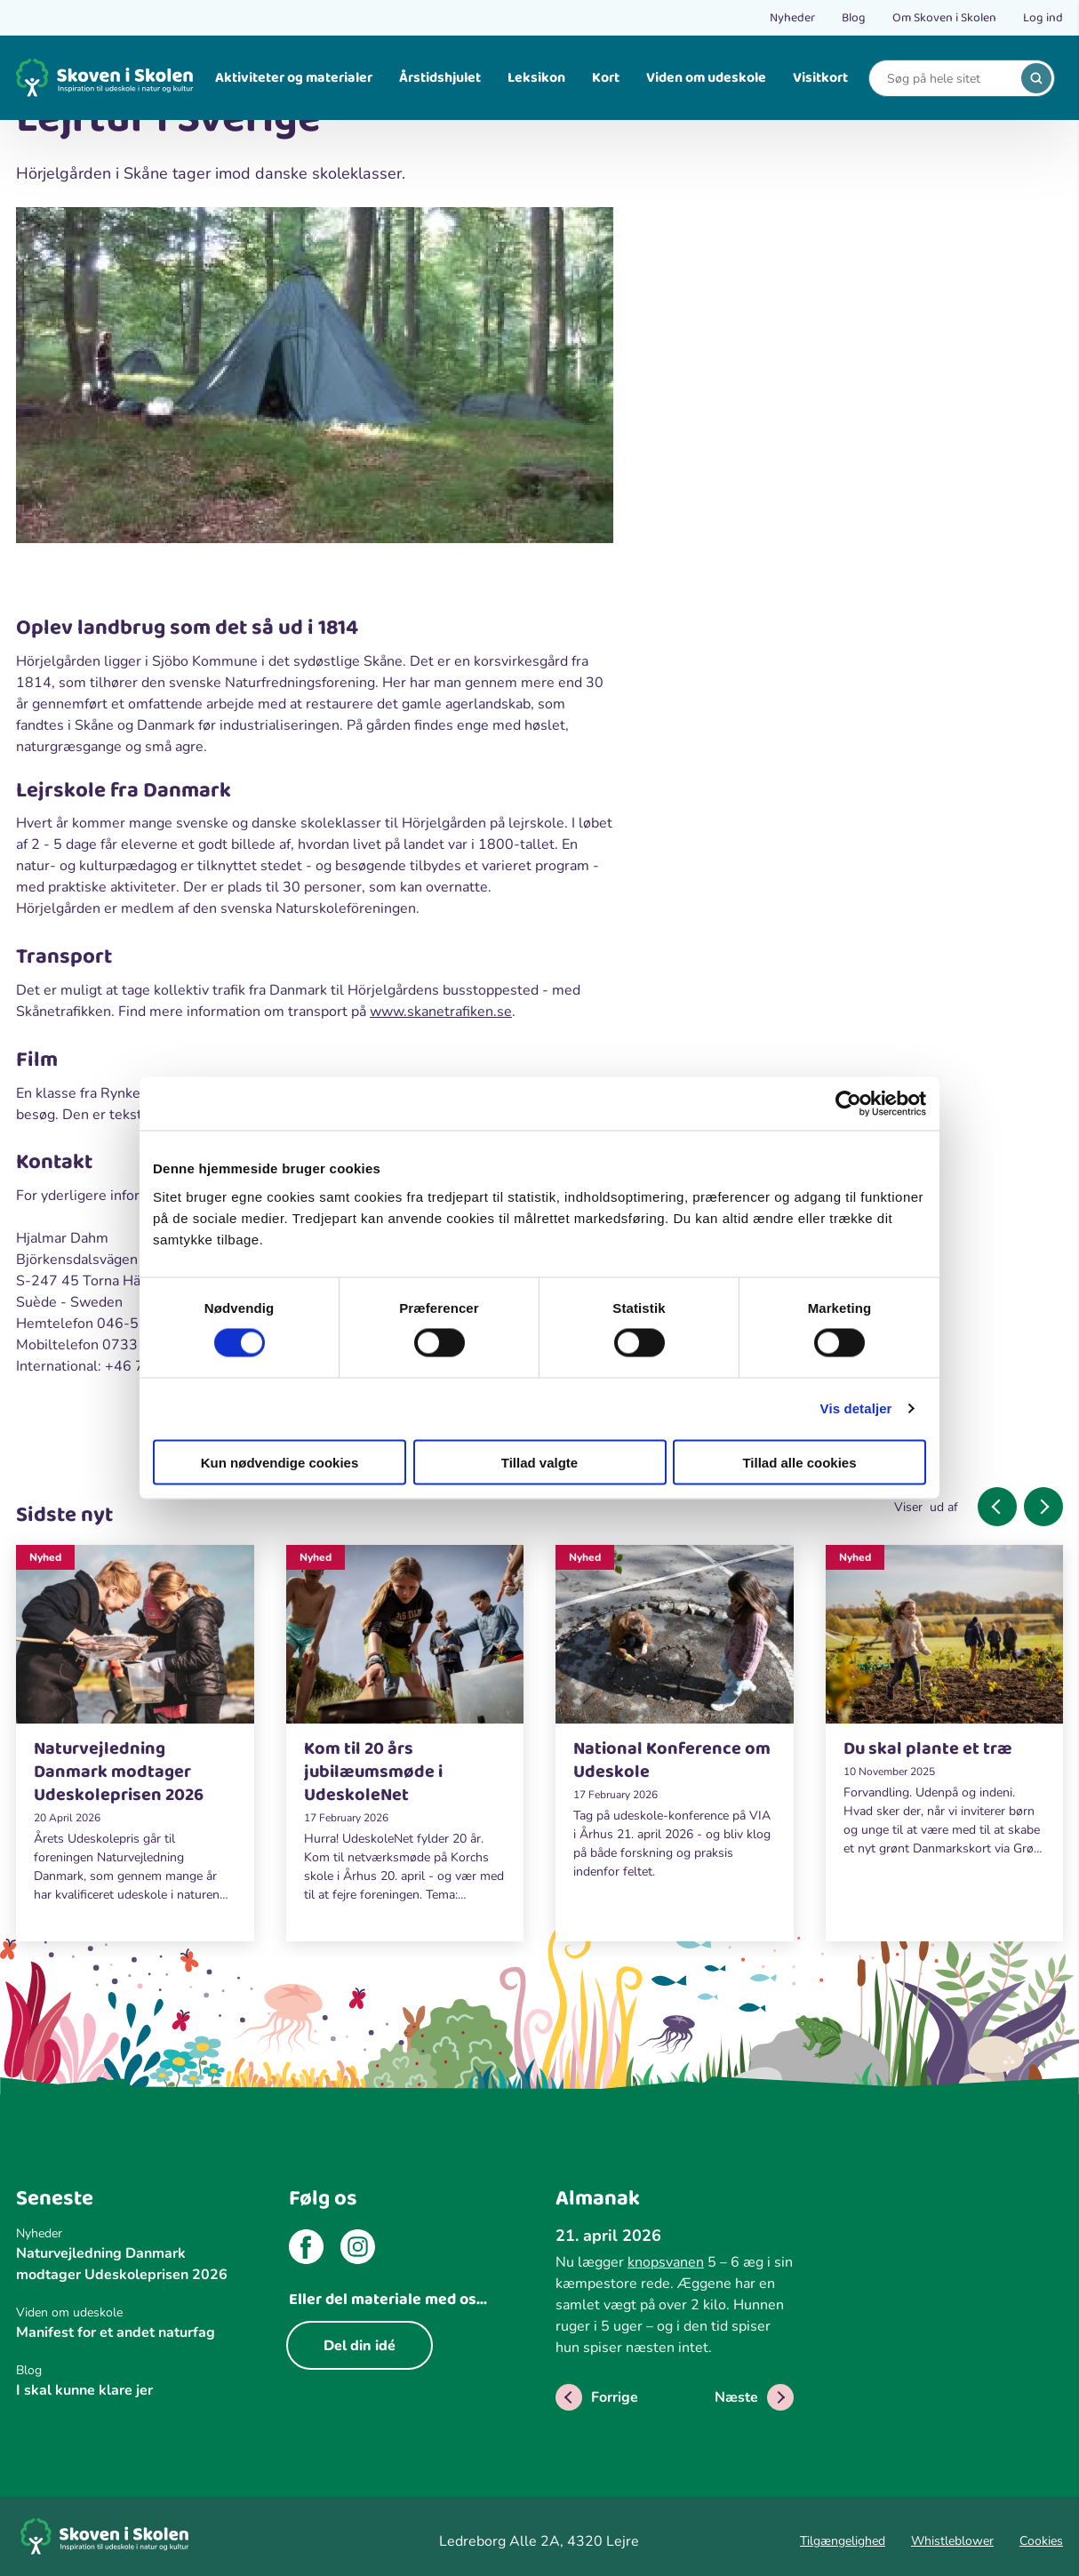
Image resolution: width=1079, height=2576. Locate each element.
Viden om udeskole (706, 78)
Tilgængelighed (842, 2540)
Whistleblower (952, 2540)
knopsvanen (665, 2262)
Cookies (1041, 2540)
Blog (854, 18)
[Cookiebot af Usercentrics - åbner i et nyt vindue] (848, 1104)
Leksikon (536, 78)
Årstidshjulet (440, 78)
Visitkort (820, 78)
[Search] (948, 78)
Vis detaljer (856, 1408)
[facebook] (306, 2249)
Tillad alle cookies (799, 1461)
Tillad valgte (539, 1461)
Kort (605, 78)
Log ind (1043, 18)
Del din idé (360, 2346)
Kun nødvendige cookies (280, 1461)
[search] (1036, 78)
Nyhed (45, 1557)
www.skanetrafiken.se (441, 1011)
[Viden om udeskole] (135, 2312)
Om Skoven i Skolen (944, 18)
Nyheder (792, 18)
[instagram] (357, 2249)
